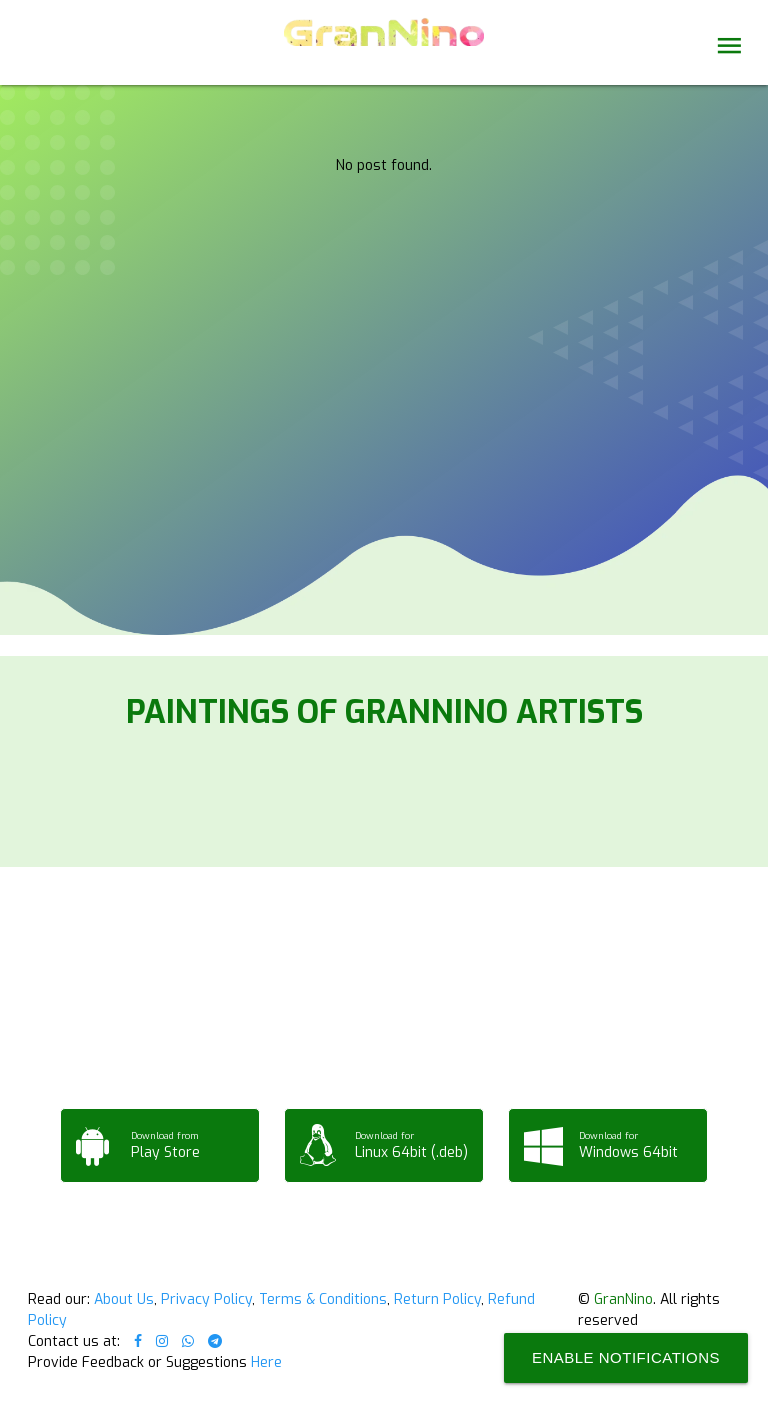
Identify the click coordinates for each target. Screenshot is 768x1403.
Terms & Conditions (323, 1299)
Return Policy (437, 1299)
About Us (124, 1299)
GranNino (623, 1299)
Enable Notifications (626, 1357)
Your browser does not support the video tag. (384, 192)
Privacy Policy (206, 1299)
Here (266, 1362)
